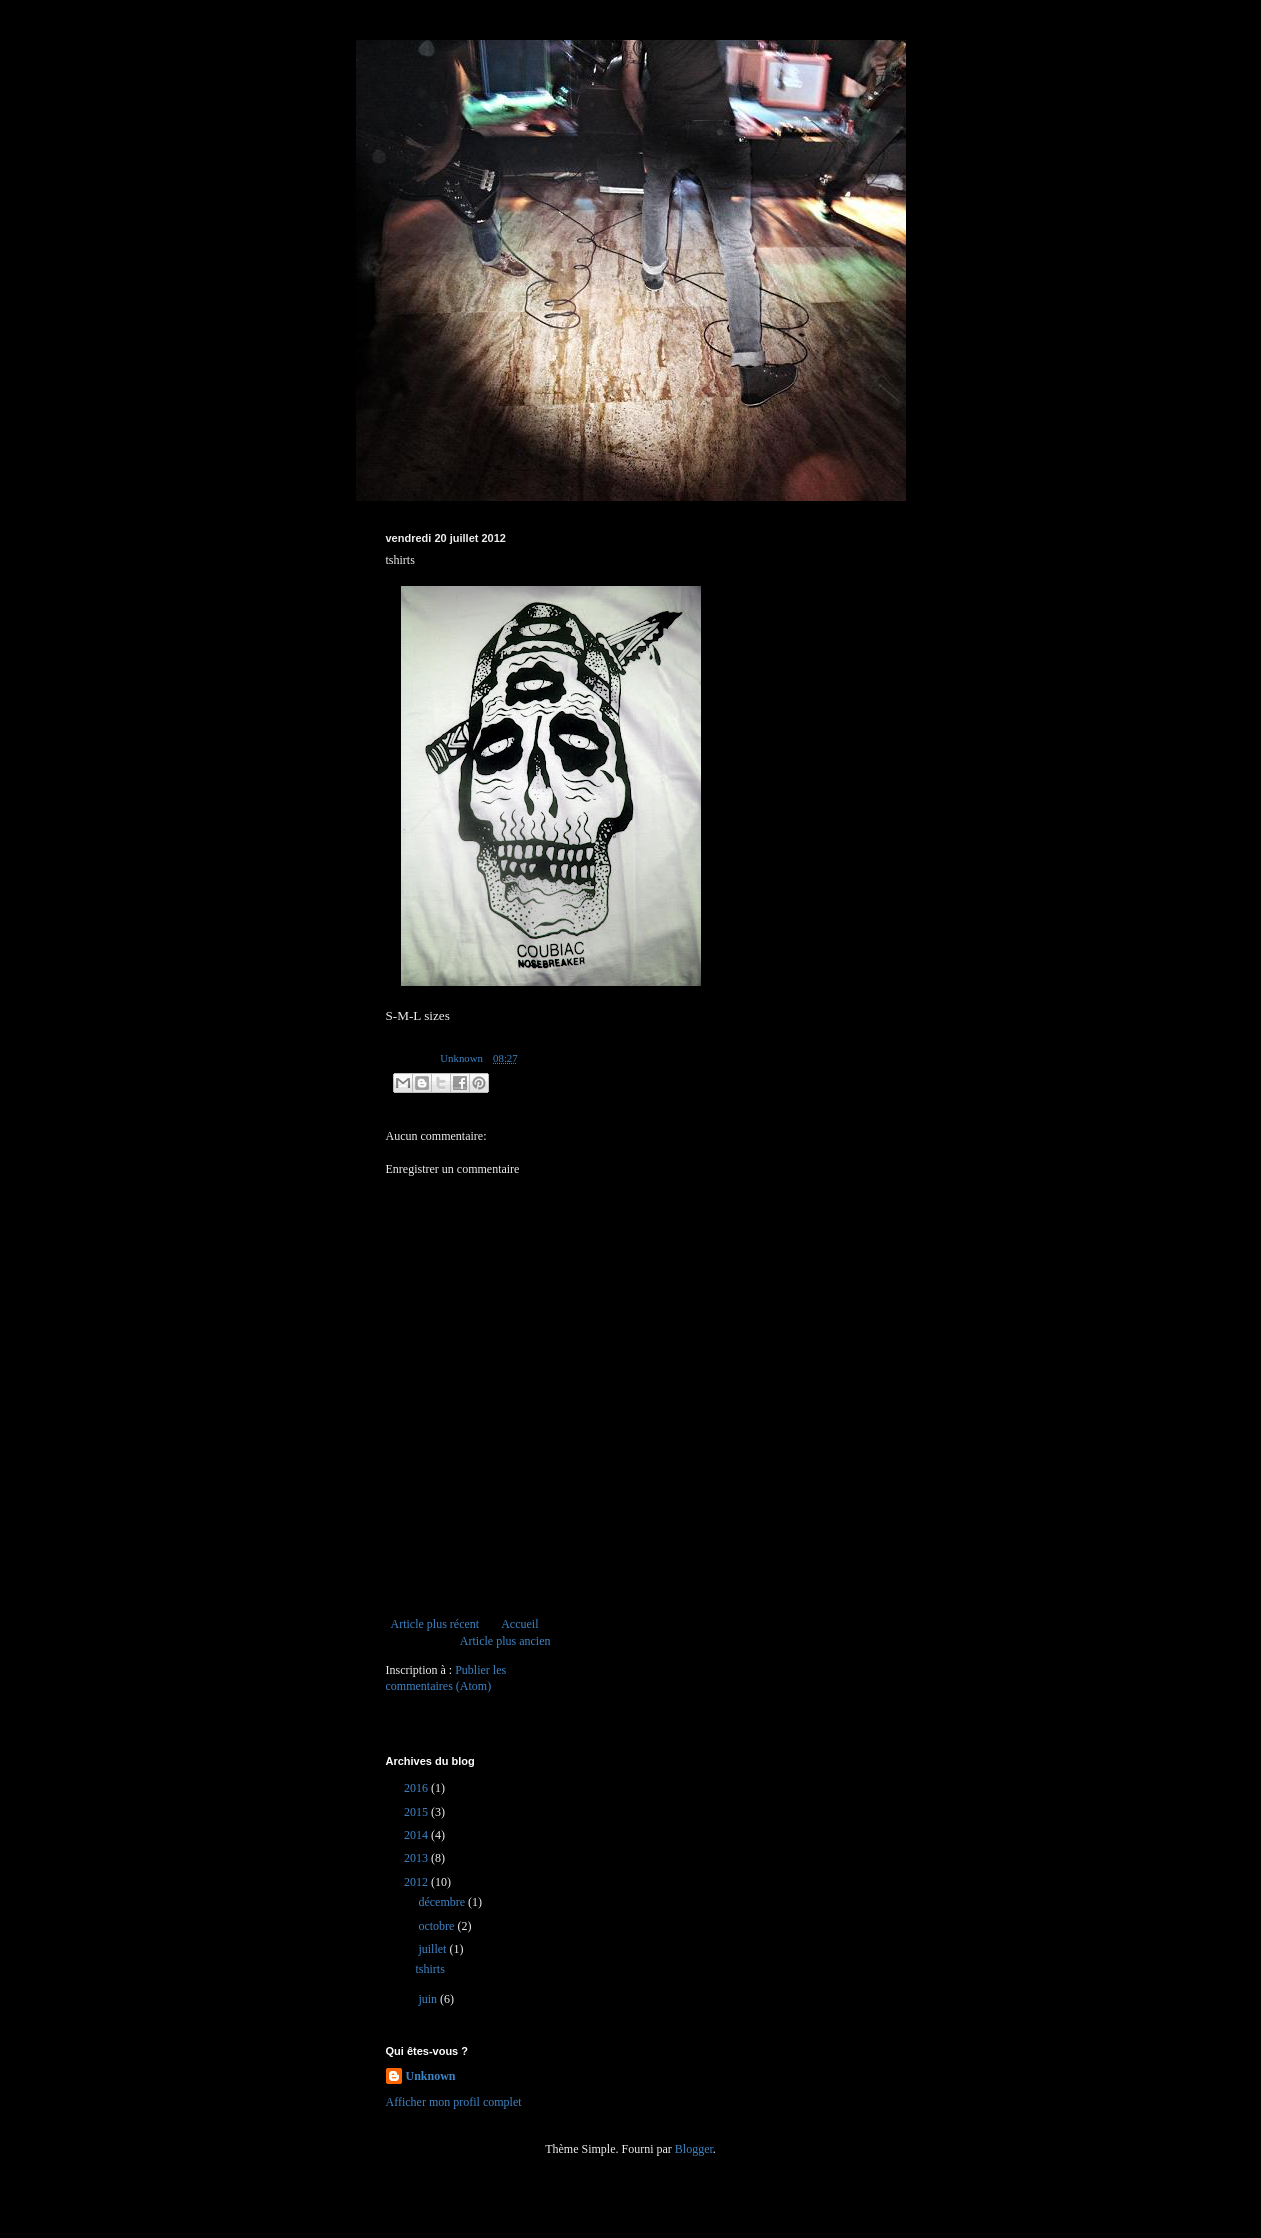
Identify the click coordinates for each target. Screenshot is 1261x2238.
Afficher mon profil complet (454, 2102)
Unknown (431, 2076)
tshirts (429, 1969)
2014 (417, 1835)
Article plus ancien (505, 1641)
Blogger (694, 2149)
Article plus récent (435, 1624)
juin (429, 1999)
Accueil (519, 1624)
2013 (417, 1858)
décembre (443, 1902)
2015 (417, 1812)
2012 (417, 1882)
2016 (417, 1788)
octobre (437, 1926)
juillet (433, 1949)
